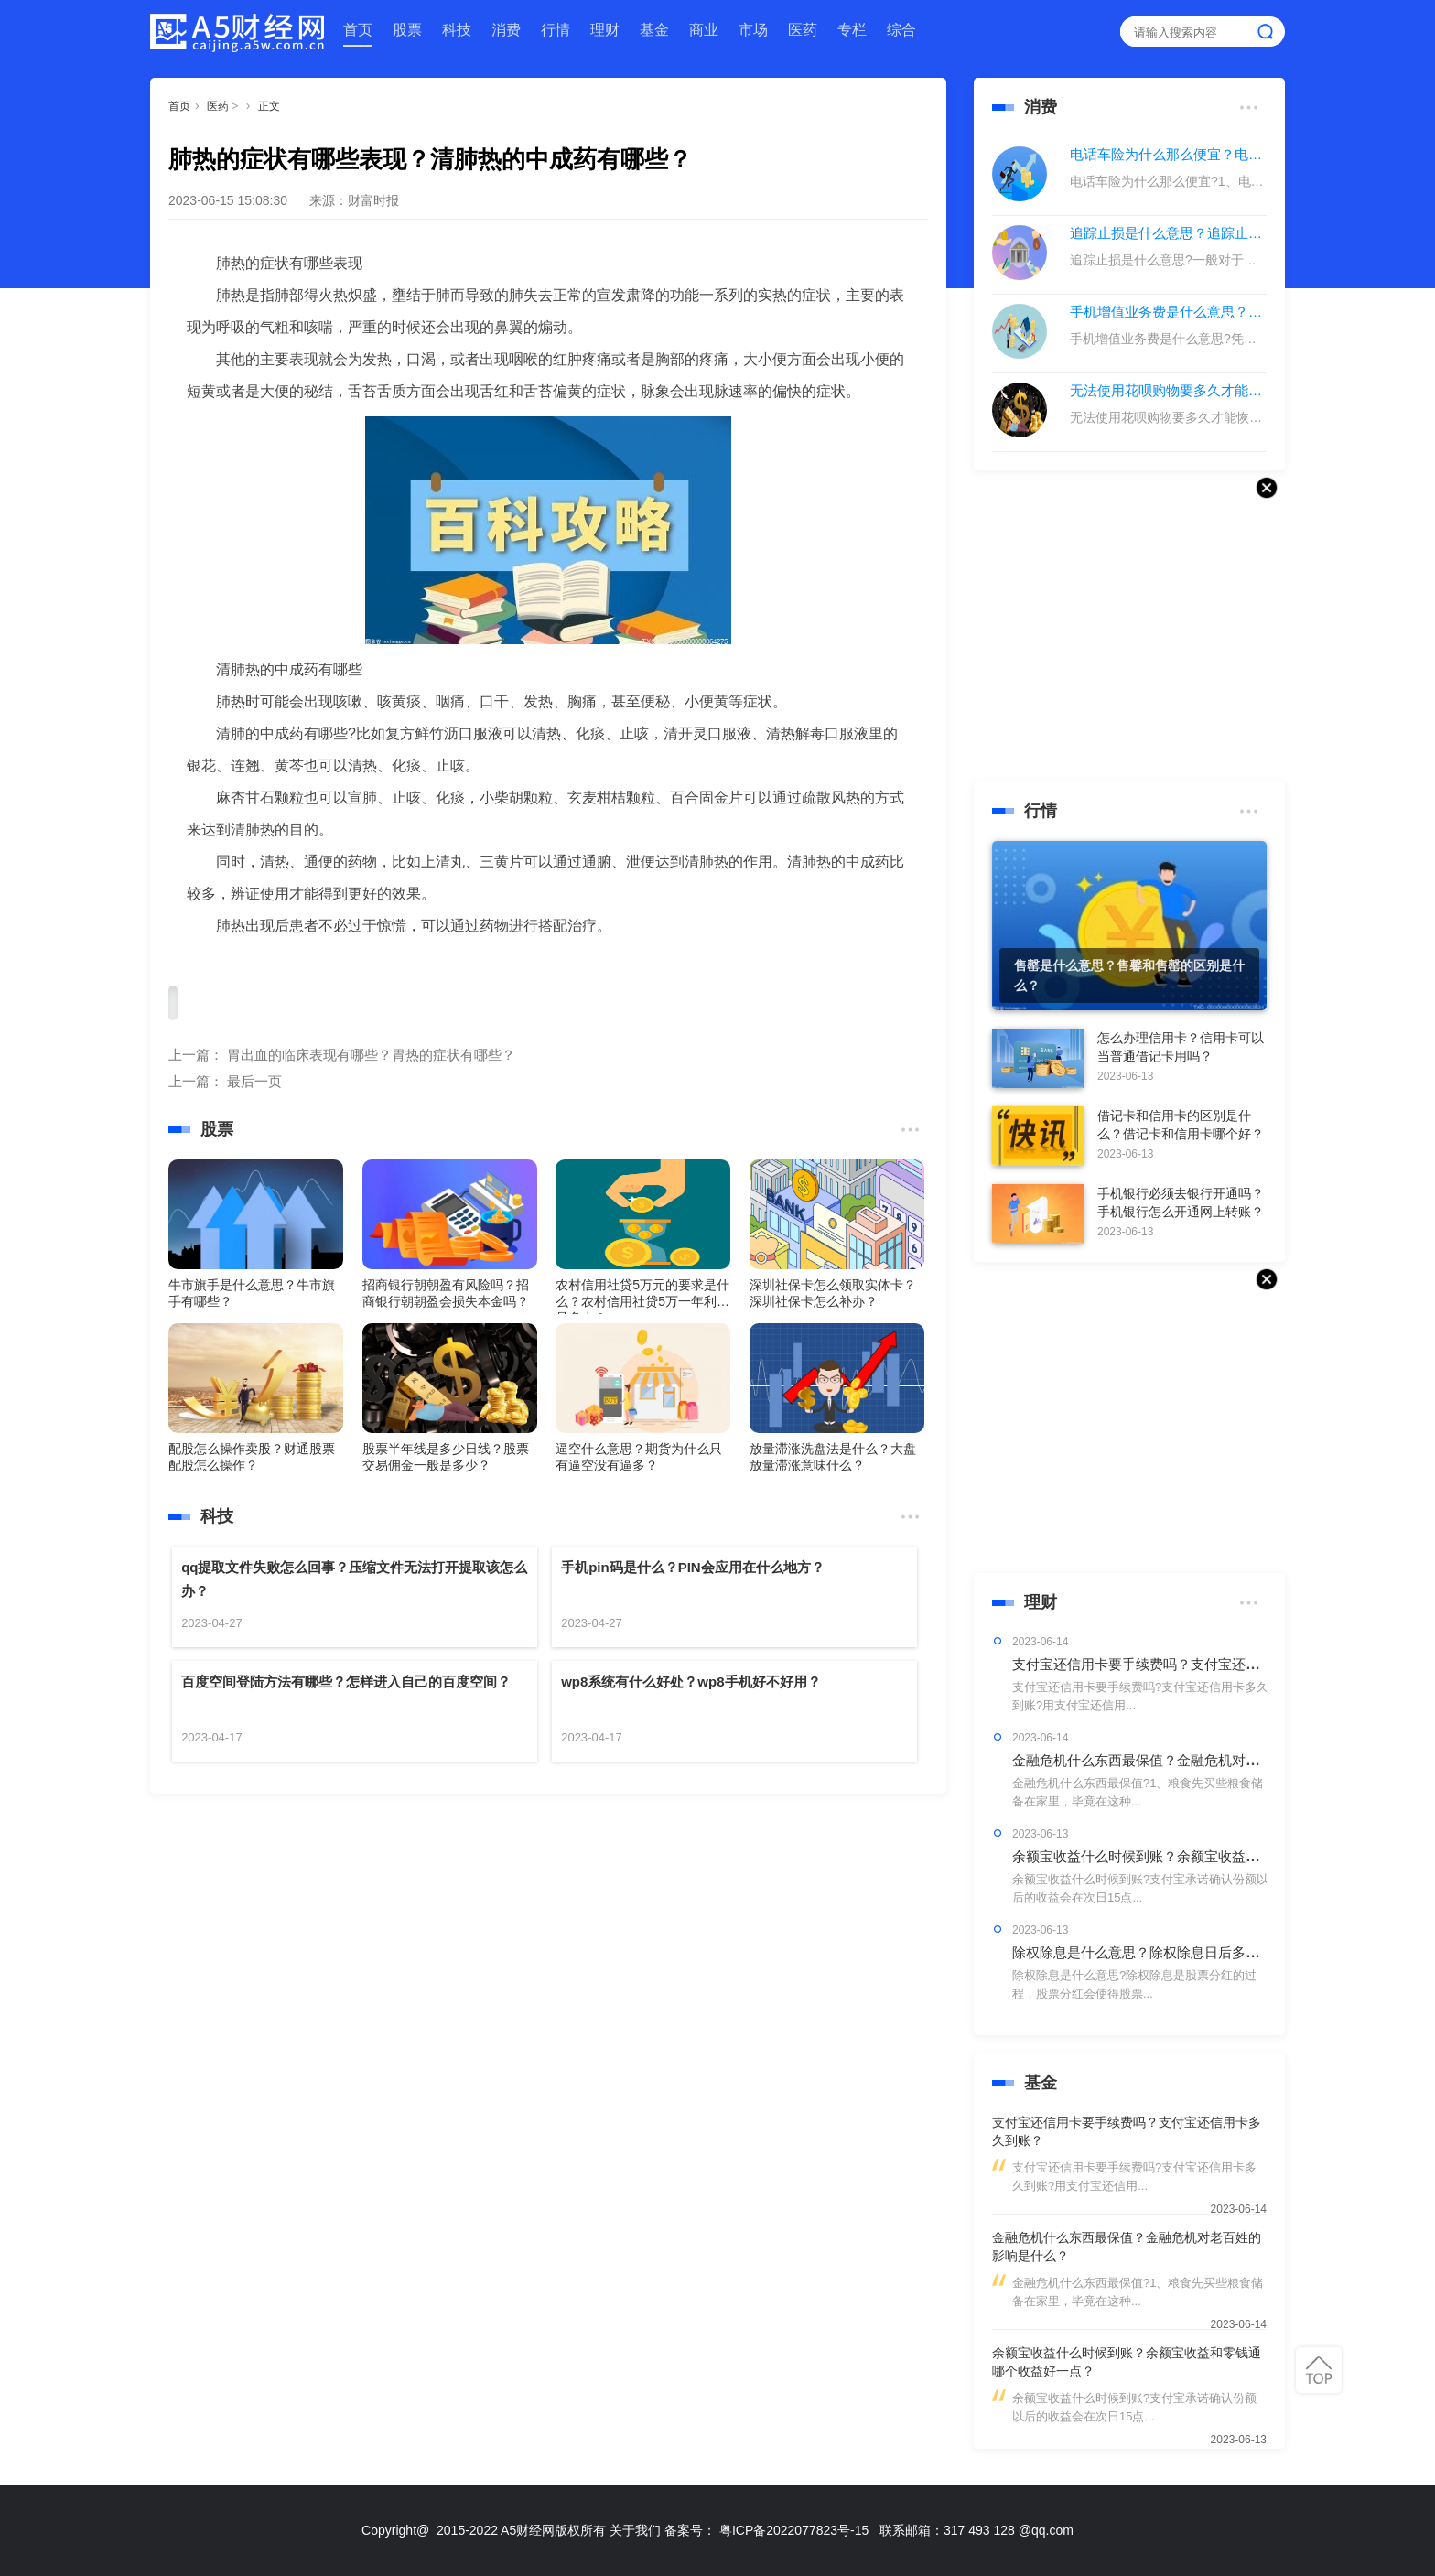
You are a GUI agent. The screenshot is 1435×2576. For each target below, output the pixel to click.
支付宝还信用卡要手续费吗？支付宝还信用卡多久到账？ (1183, 1664)
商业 (703, 30)
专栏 (852, 30)
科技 (456, 30)
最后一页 (254, 1081)
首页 (357, 30)
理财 (605, 30)
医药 (802, 30)
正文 (269, 106)
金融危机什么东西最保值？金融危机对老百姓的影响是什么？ (1197, 1760)
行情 (555, 30)
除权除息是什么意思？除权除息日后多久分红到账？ (1170, 1952)
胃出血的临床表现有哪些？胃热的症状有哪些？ (371, 1054)
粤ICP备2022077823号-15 (794, 2530)
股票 (407, 30)
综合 (901, 30)
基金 (654, 30)
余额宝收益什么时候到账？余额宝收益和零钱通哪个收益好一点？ (1211, 1856)
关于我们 (635, 2530)
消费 (506, 30)
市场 (753, 30)
